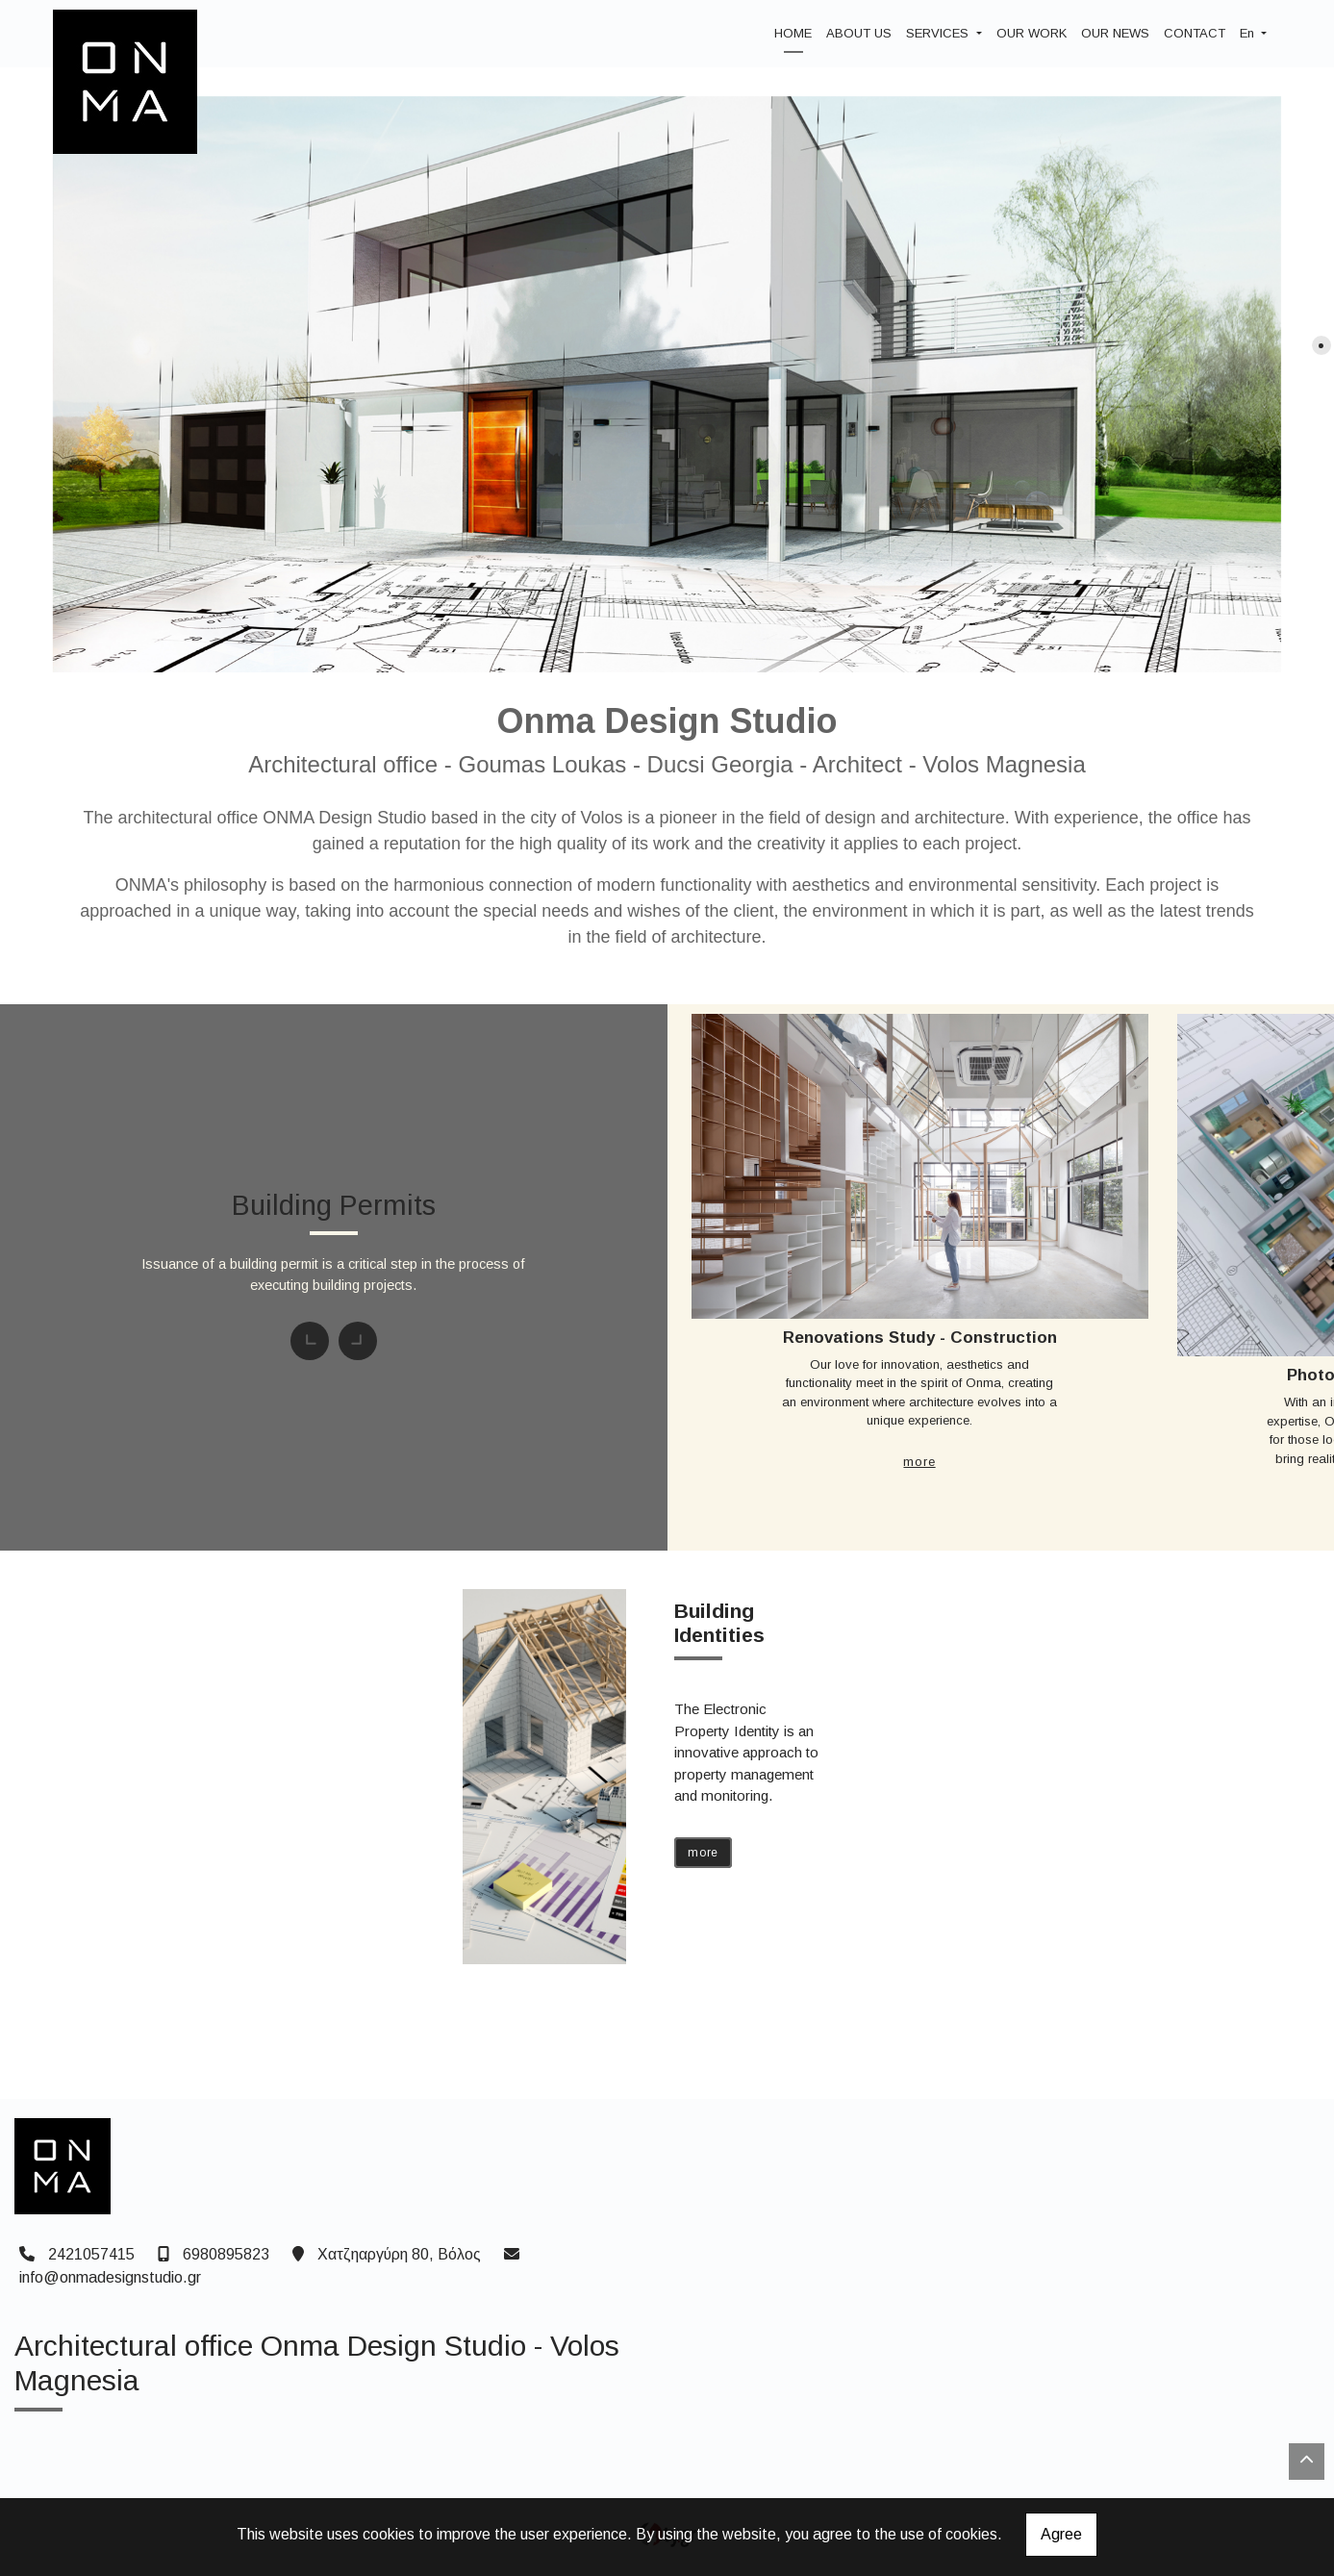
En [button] (1249, 33)
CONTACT (1194, 33)
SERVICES (939, 33)
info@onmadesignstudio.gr (110, 2277)
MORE (919, 1461)
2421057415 (91, 2254)
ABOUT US (859, 33)
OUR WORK (1031, 33)
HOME (793, 33)
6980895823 (226, 2254)
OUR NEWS (1115, 33)
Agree (1061, 2534)
